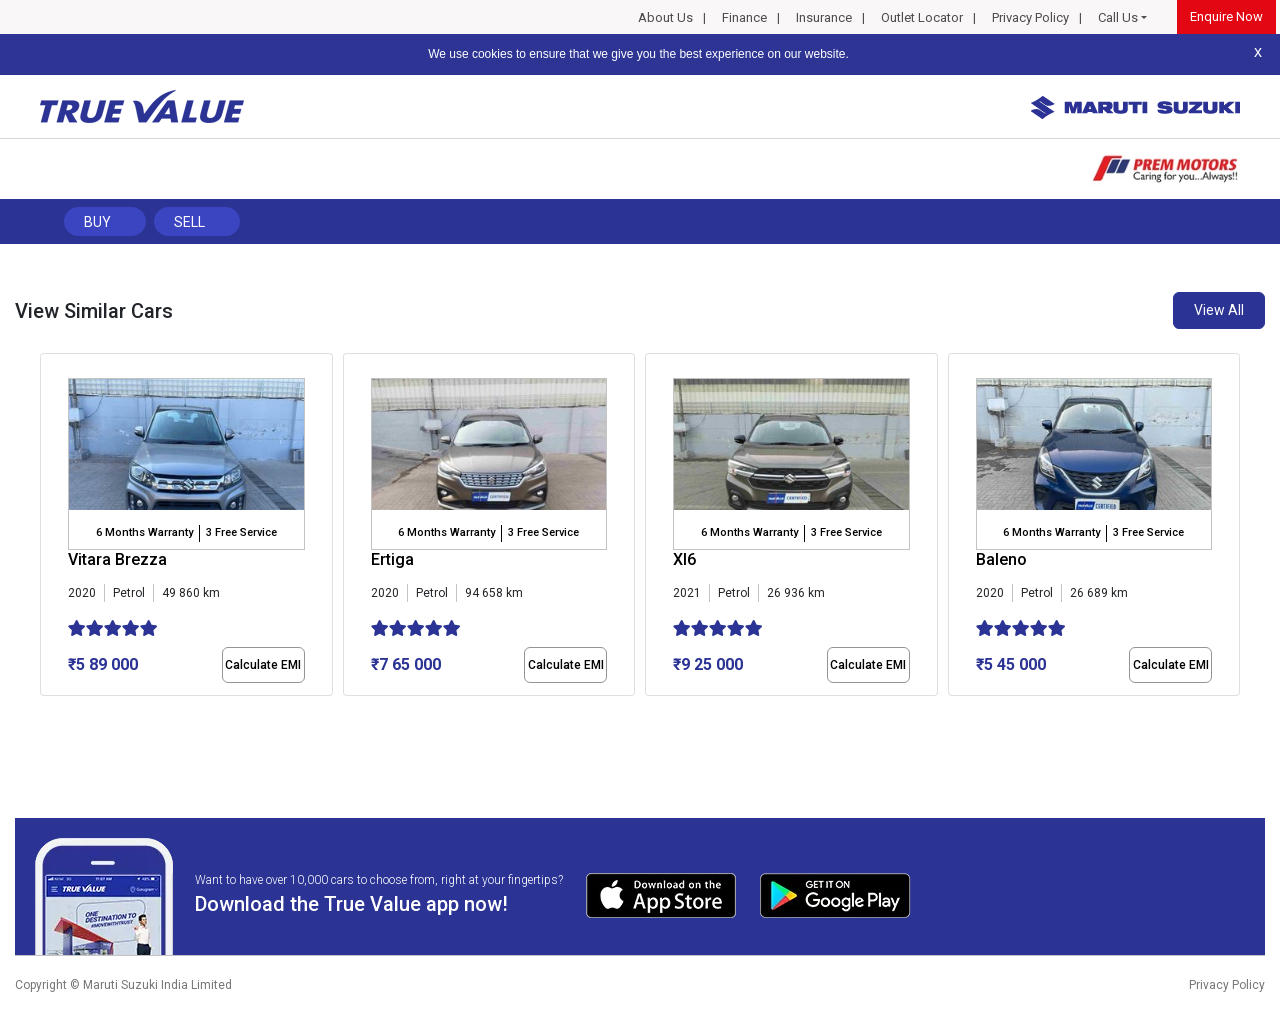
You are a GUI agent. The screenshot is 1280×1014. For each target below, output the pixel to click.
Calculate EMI (263, 665)
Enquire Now (1226, 16)
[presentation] (50, 529)
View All (1219, 310)
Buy (97, 222)
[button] (46, 713)
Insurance (824, 17)
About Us (665, 17)
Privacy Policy (1030, 17)
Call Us (1118, 17)
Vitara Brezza (117, 559)
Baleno (1001, 559)
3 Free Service (241, 532)
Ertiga (392, 559)
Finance (744, 17)
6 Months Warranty (144, 532)
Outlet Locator (922, 17)
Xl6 (684, 559)
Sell (189, 222)
